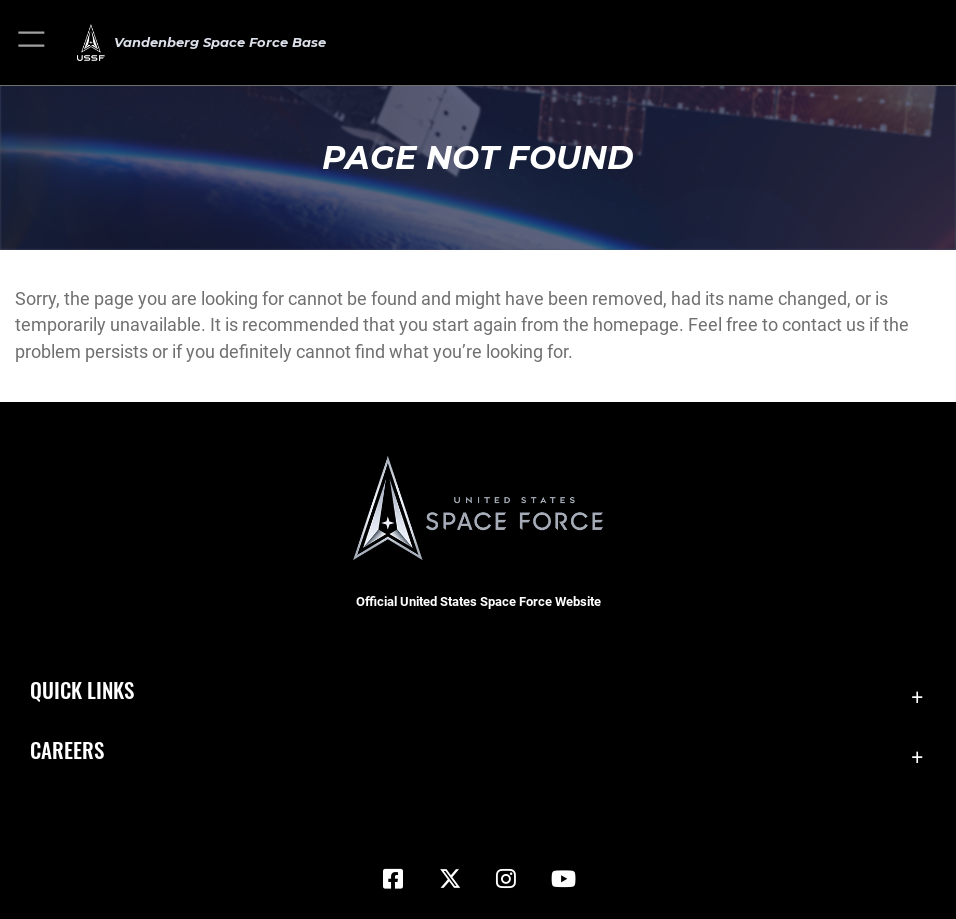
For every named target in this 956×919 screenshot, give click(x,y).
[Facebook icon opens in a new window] (393, 879)
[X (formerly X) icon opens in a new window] (450, 879)
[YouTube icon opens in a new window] (563, 879)
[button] (32, 42)
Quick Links (82, 689)
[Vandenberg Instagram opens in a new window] (506, 879)
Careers (67, 749)
